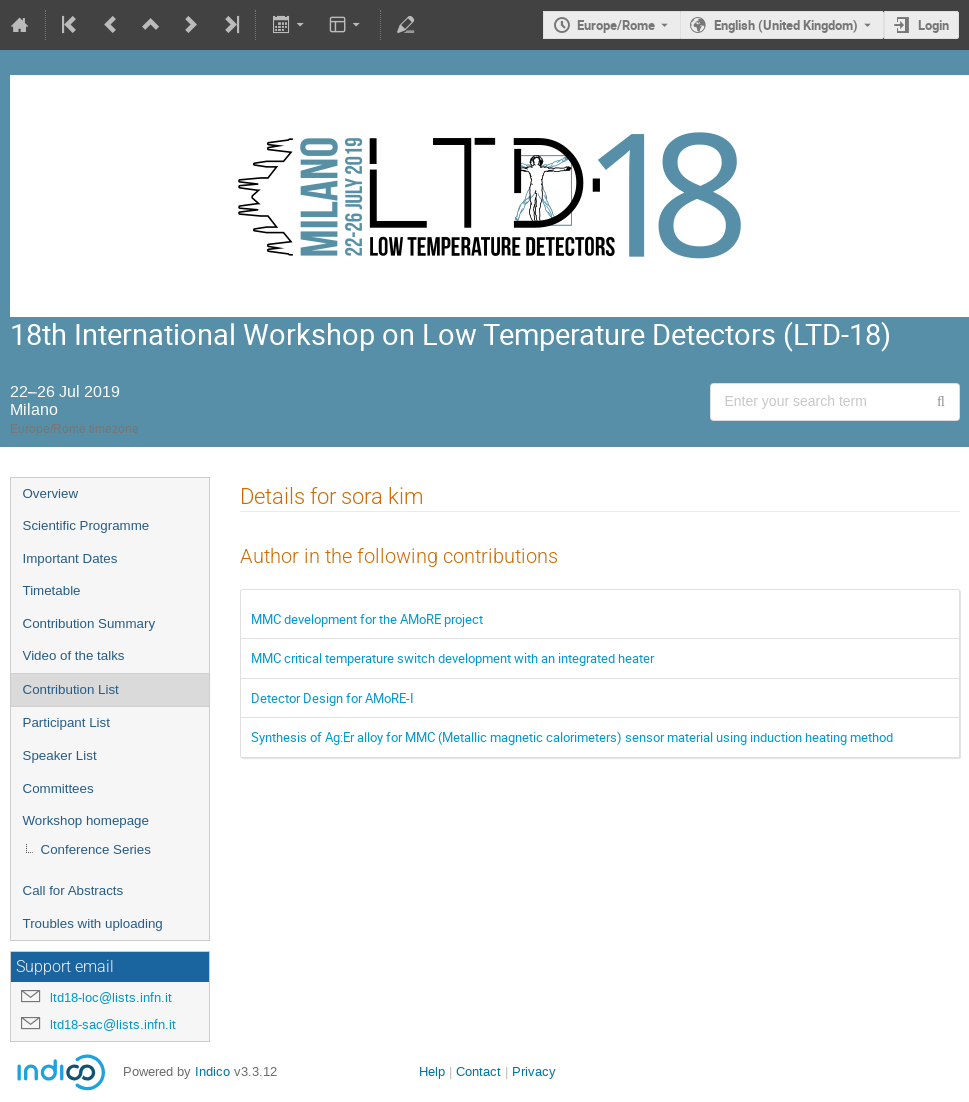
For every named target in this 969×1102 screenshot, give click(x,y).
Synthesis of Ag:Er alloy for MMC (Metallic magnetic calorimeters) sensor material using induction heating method (572, 737)
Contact (478, 1071)
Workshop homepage (86, 820)
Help (432, 1071)
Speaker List (60, 755)
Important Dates (70, 558)
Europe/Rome (616, 25)
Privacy (534, 1071)
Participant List (66, 722)
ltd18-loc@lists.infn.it (111, 997)
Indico (212, 1071)
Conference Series (96, 849)
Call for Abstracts (73, 890)
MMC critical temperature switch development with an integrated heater (452, 658)
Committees (58, 788)
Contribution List (71, 689)
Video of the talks (74, 655)
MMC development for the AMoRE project (367, 619)
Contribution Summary (89, 623)
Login (933, 25)
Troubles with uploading (93, 923)
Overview (51, 493)
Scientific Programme (86, 525)
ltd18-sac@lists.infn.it (113, 1024)
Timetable (52, 590)
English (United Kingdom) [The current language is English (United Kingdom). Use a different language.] (786, 25)
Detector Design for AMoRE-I (332, 698)
